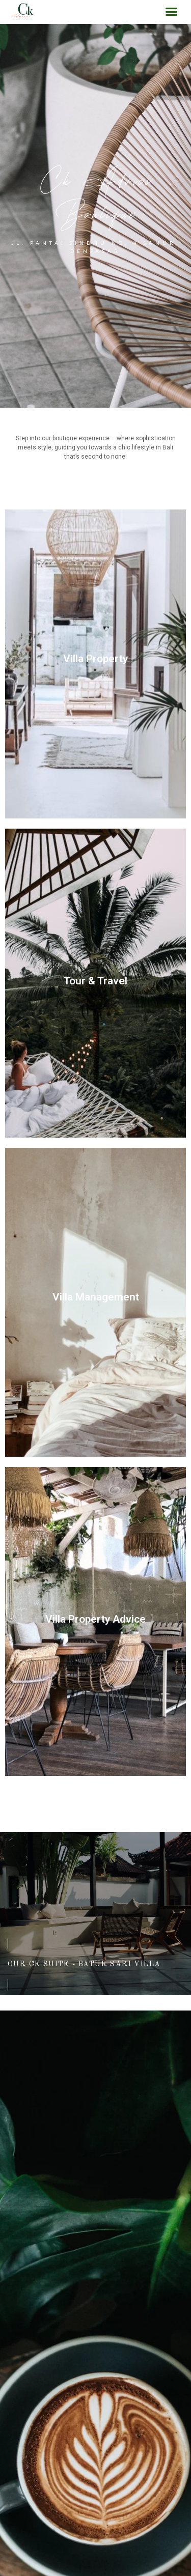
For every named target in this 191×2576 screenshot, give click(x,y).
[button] (171, 11)
